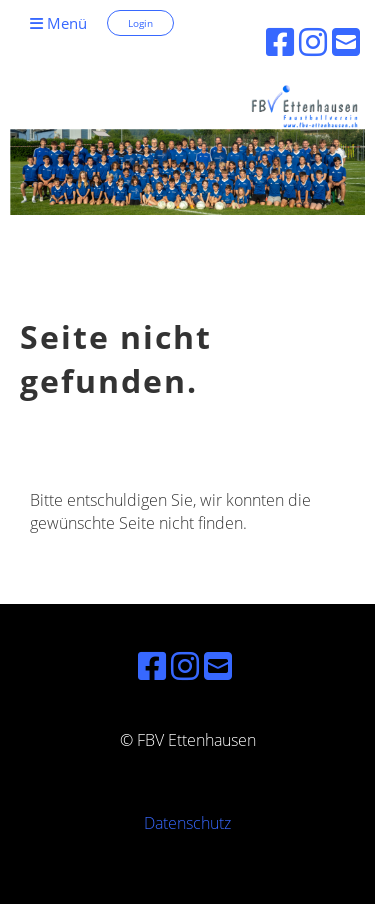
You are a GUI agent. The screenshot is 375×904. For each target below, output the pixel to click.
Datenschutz (187, 823)
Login (140, 23)
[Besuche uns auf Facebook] (152, 665)
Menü (58, 23)
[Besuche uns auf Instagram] (185, 665)
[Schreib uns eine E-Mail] (218, 665)
